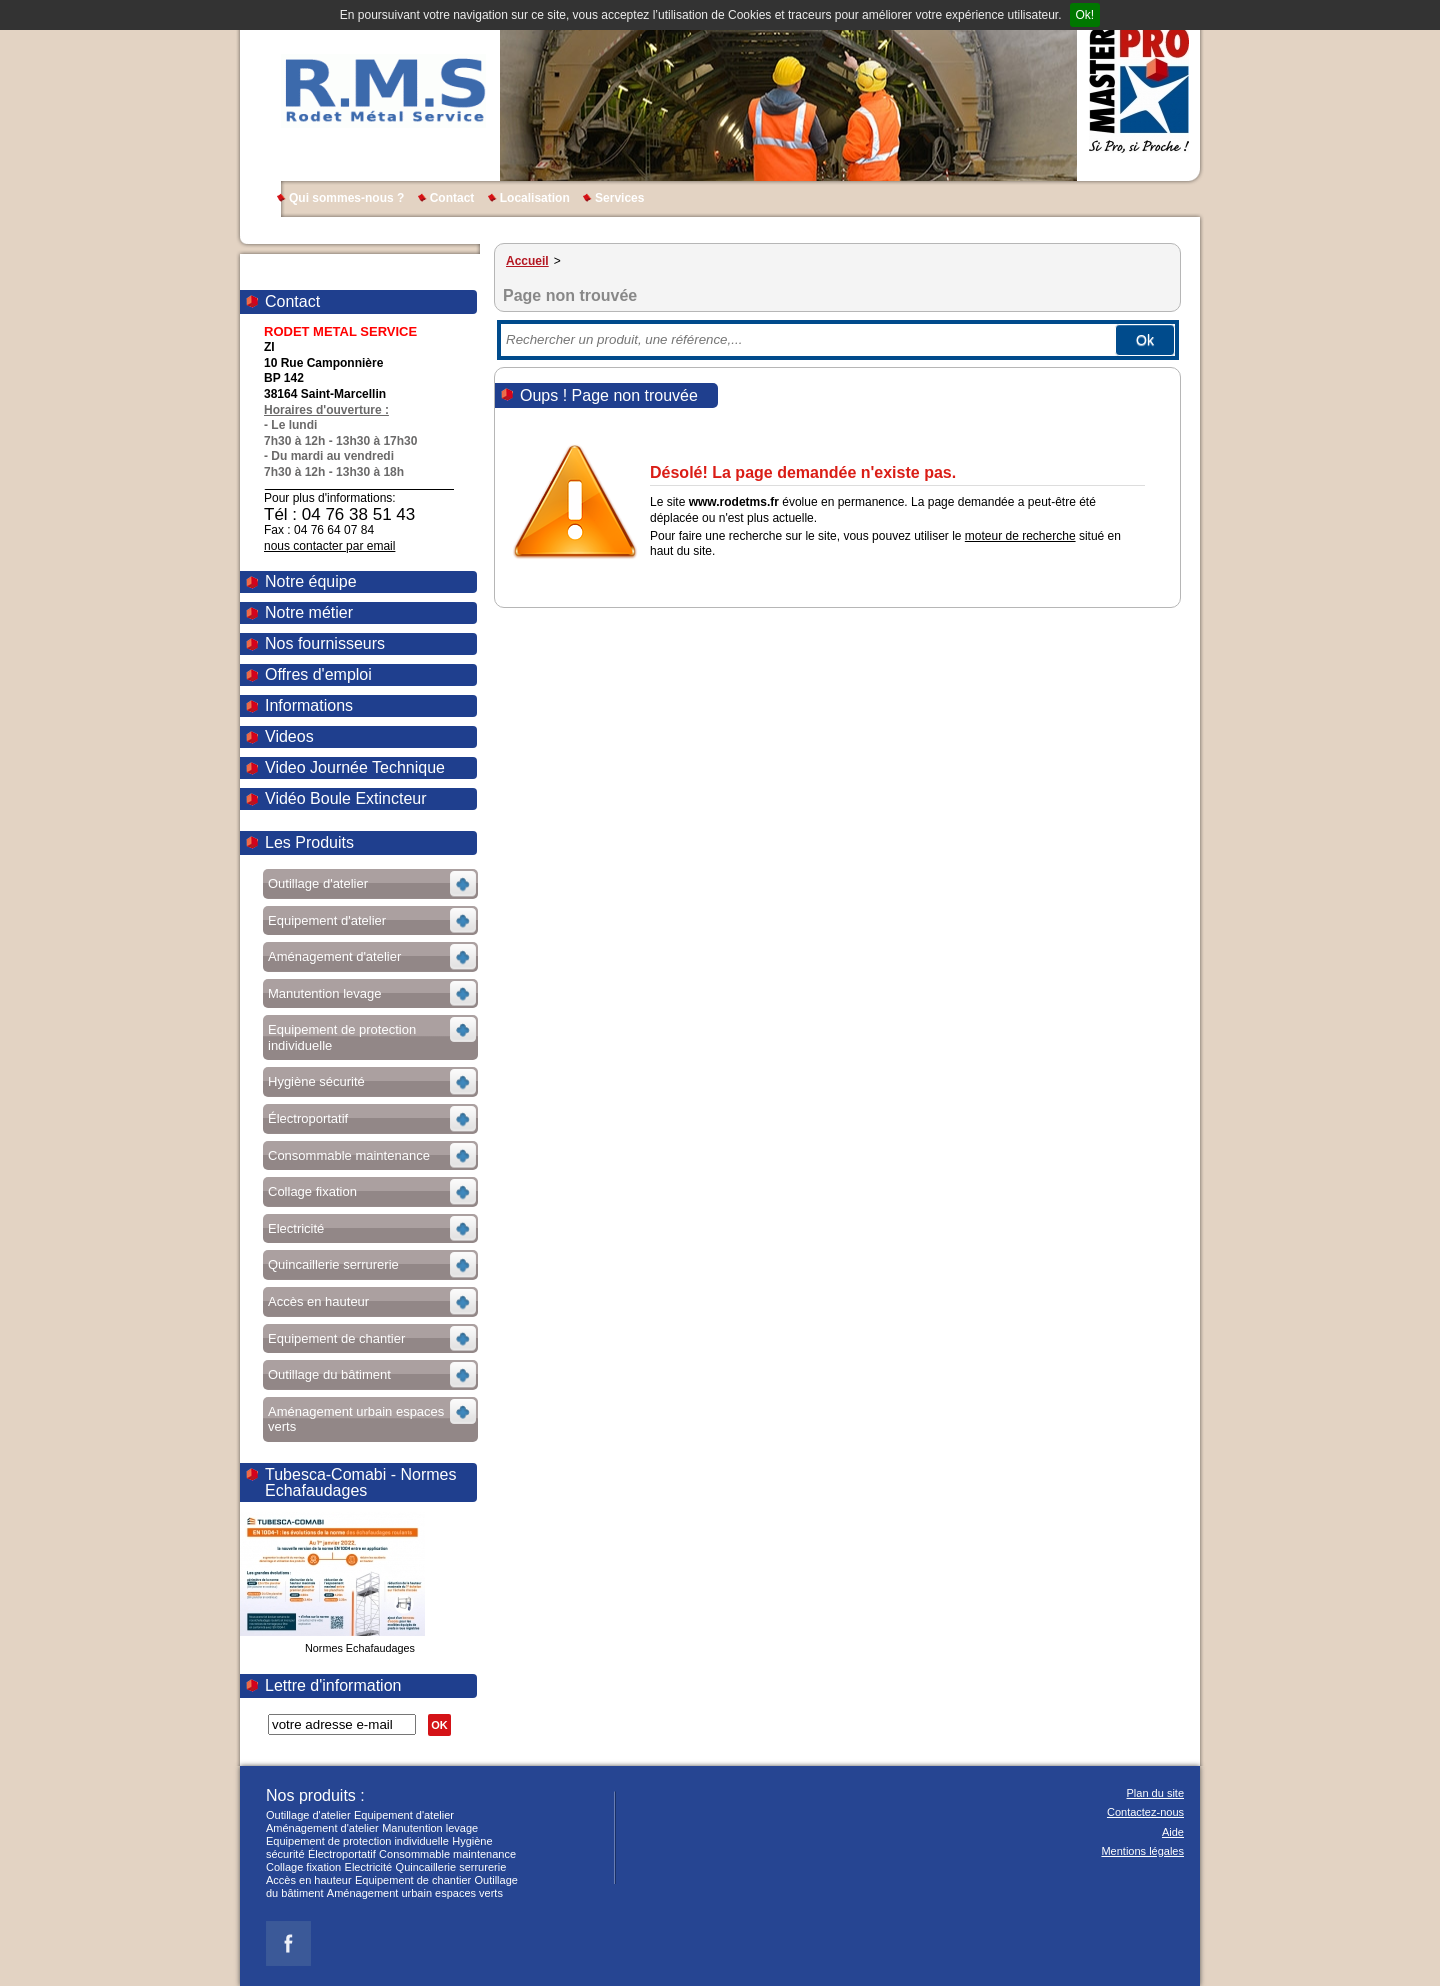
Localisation (535, 198)
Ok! (1085, 15)
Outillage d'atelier (308, 1815)
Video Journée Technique (355, 767)
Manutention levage (430, 1828)
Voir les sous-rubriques (368, 886)
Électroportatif (342, 1854)
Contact (452, 198)
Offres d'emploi (318, 674)
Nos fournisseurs (325, 643)
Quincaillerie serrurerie (451, 1867)
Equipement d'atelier (404, 1815)
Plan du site (1155, 1793)
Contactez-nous (1145, 1812)
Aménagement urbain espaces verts (415, 1893)
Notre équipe (311, 581)
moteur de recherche (1020, 536)
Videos (289, 736)
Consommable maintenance (447, 1854)
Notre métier (309, 612)
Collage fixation (303, 1867)
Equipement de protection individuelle (357, 1841)
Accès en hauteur (309, 1880)
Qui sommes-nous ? (346, 198)
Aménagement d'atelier (322, 1828)
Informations (309, 705)
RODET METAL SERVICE (383, 90)
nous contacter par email (329, 546)
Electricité (369, 1867)
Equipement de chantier (413, 1880)
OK (439, 1725)
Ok (1145, 340)
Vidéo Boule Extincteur (346, 798)
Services (619, 198)
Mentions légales (1142, 1851)
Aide (1173, 1832)
